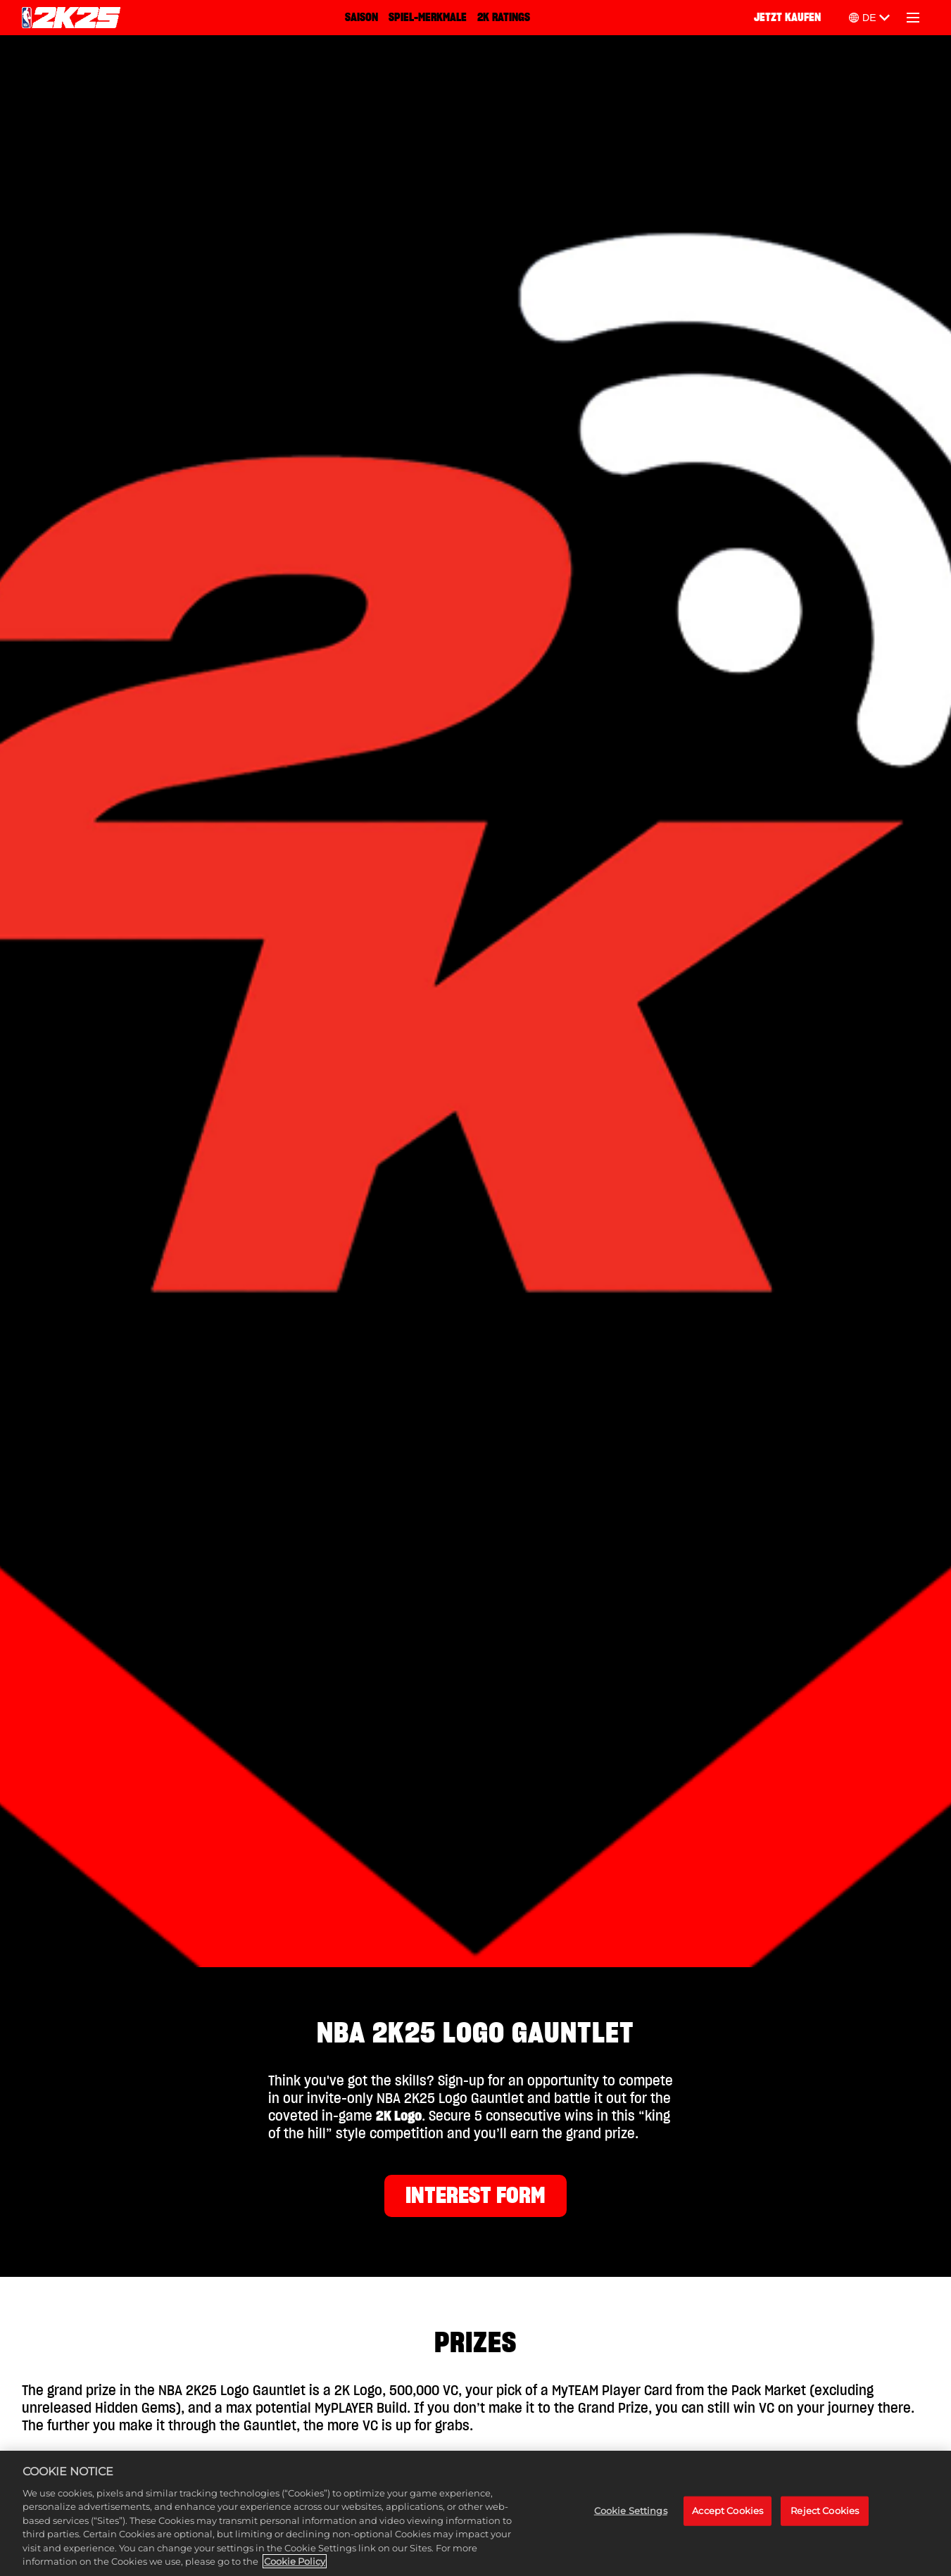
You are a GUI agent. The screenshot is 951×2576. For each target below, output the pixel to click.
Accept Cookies (727, 2511)
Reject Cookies (825, 2511)
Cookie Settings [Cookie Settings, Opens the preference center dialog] (630, 2511)
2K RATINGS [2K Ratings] (503, 17)
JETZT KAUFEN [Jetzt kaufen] (787, 17)
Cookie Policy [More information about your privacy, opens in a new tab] (294, 2562)
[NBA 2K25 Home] (71, 17)
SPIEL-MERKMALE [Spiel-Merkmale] (428, 17)
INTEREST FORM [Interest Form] (475, 2196)
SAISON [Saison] (361, 17)
